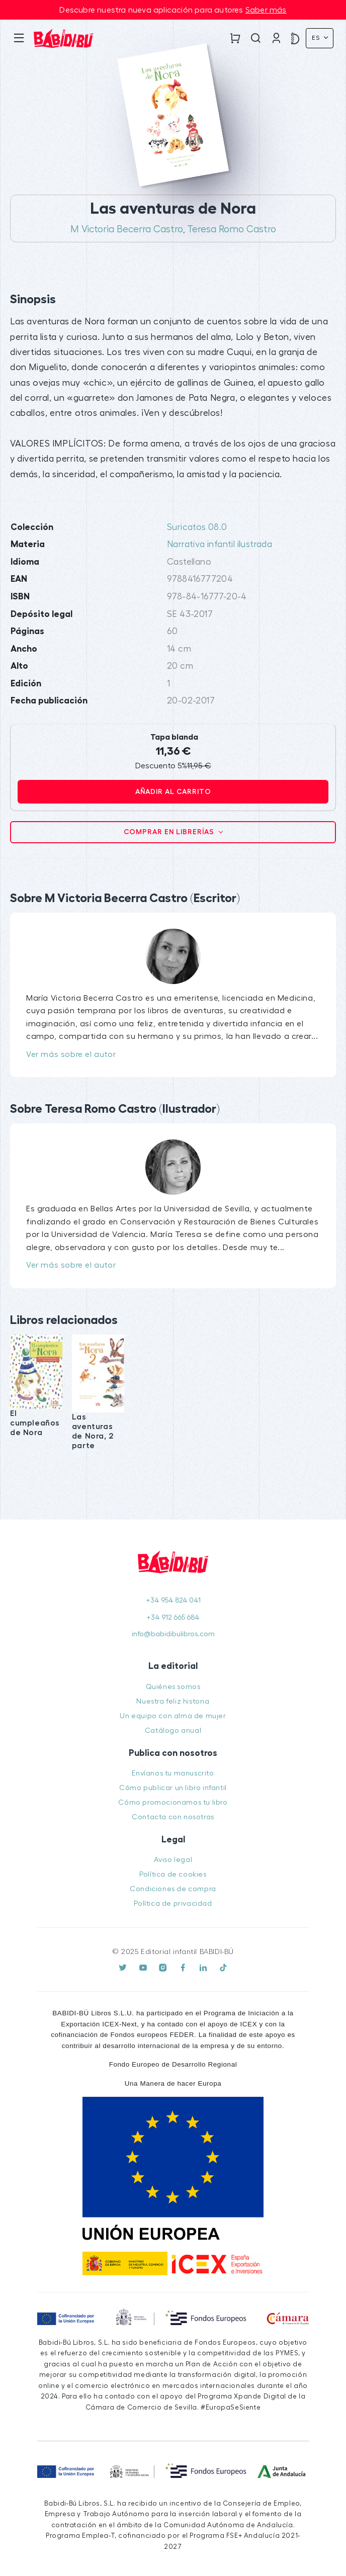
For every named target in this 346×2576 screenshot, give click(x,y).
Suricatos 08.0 (197, 527)
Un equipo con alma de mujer (173, 1716)
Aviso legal (173, 1859)
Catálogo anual (173, 1730)
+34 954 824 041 (173, 1600)
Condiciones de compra (173, 1889)
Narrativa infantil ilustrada (219, 544)
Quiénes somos (173, 1687)
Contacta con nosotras (173, 1817)
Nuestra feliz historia (172, 1701)
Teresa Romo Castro (231, 229)
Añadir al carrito (173, 791)
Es (317, 38)
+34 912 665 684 (173, 1617)
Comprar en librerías (170, 831)
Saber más (266, 10)
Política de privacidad (173, 1903)
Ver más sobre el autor (71, 1054)
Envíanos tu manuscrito (173, 1773)
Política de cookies (172, 1874)
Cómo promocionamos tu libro (172, 1802)
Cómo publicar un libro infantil (173, 1788)
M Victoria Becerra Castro (126, 229)
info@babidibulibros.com (173, 1634)
